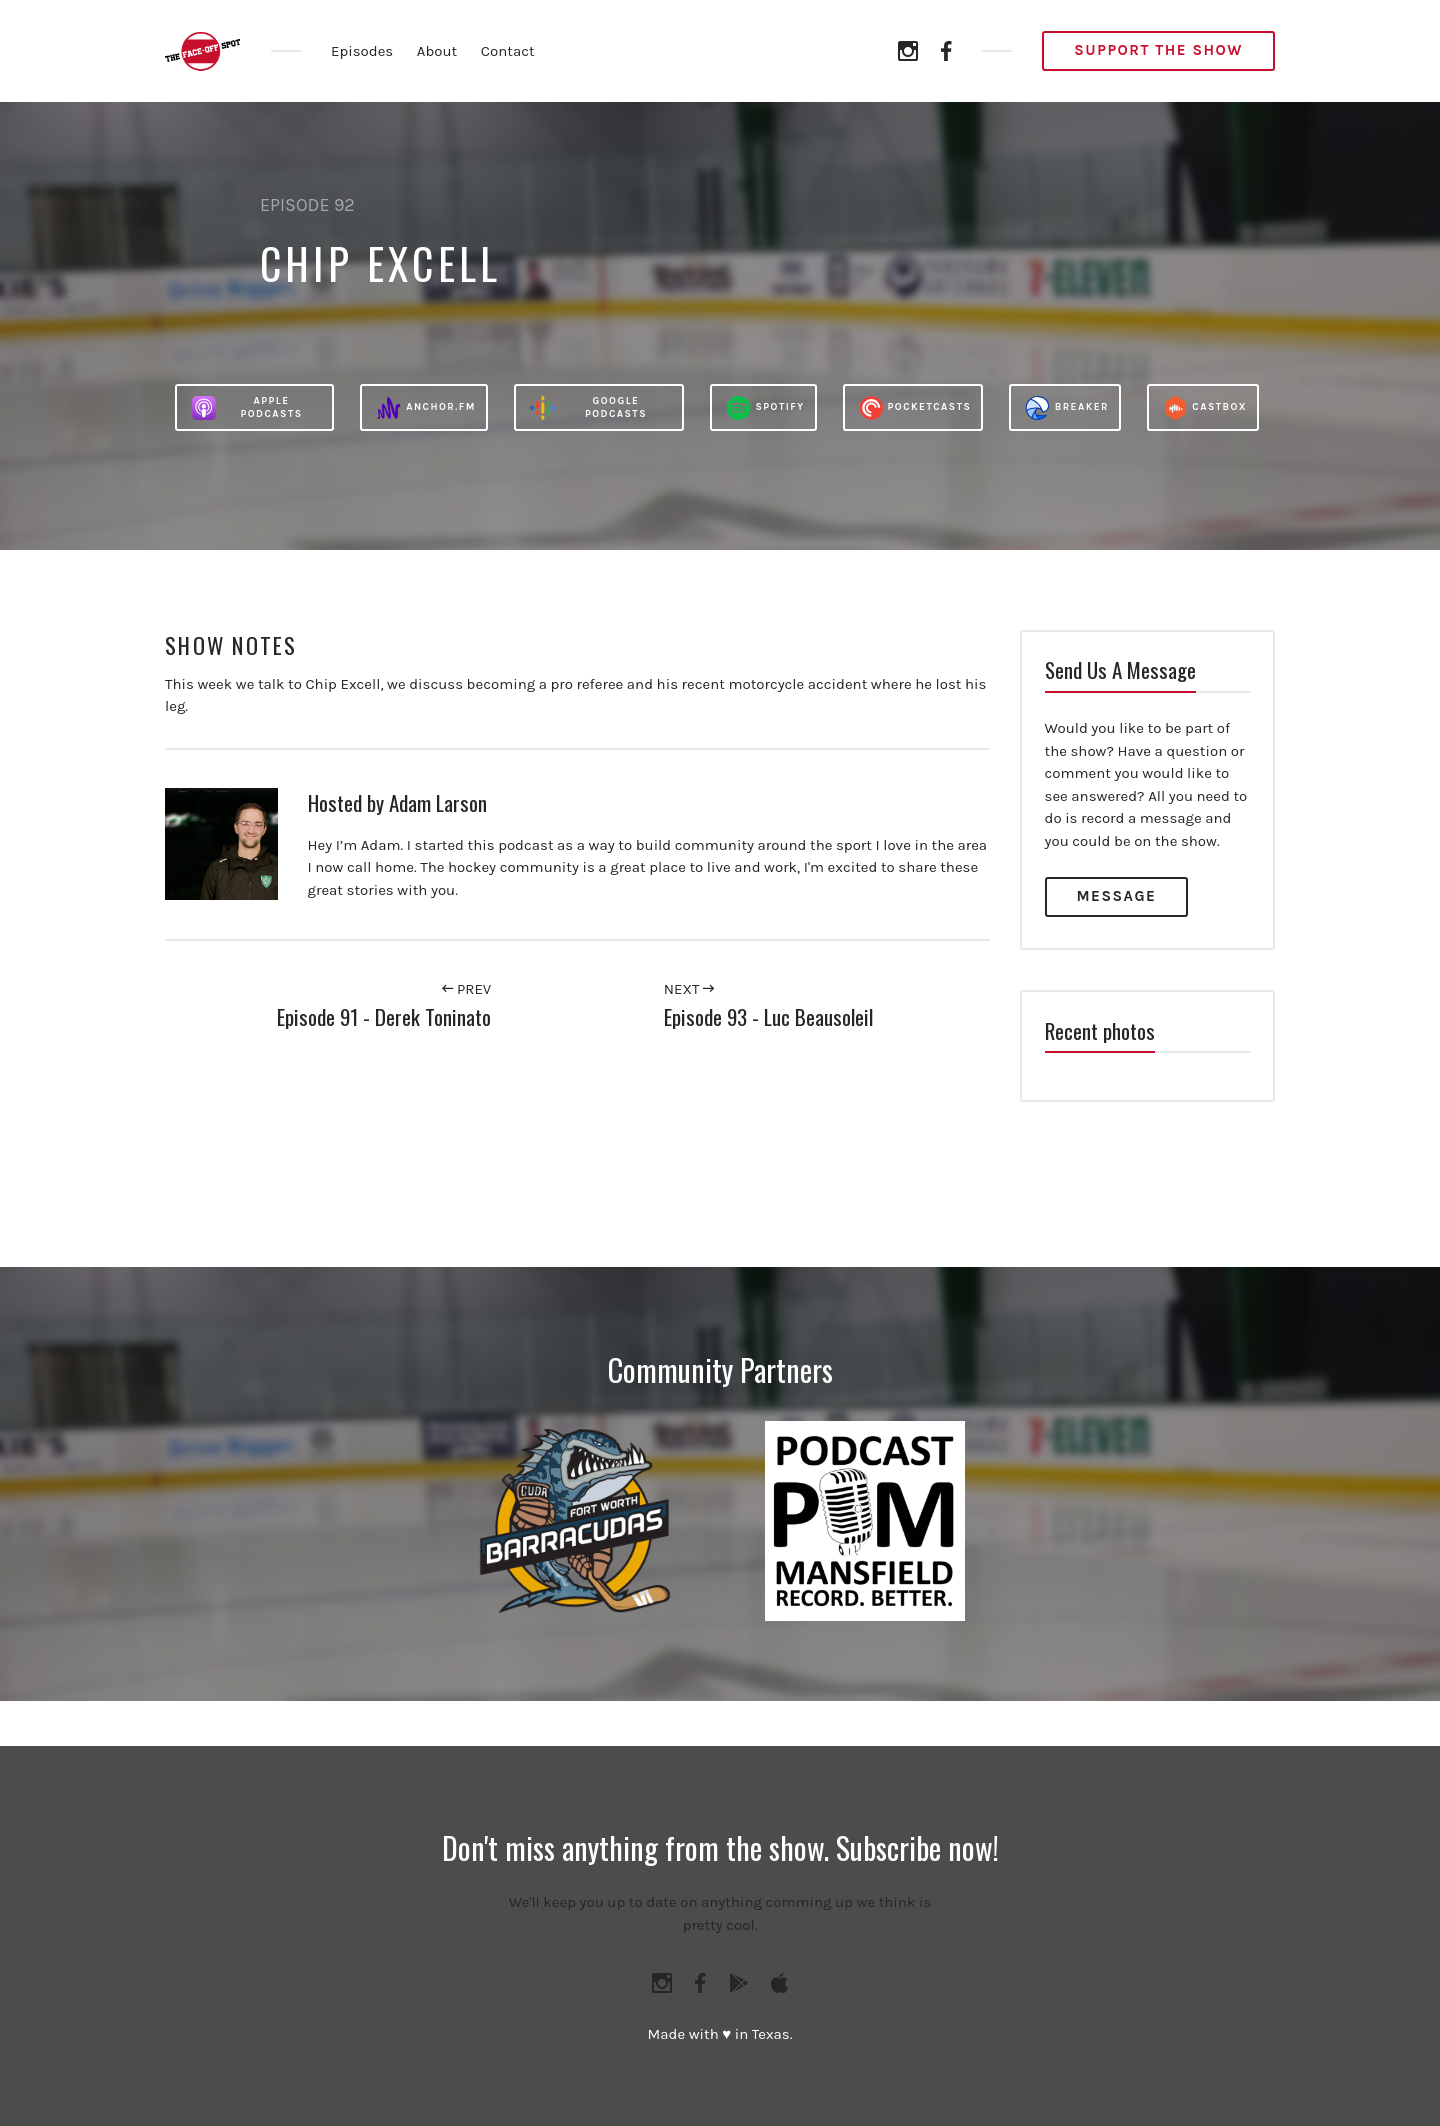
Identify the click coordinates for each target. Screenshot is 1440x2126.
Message (1117, 896)
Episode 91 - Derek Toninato (384, 1016)
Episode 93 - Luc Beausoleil (768, 1016)
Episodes (362, 51)
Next (689, 989)
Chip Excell (380, 263)
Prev (466, 989)
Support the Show (1158, 50)
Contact (508, 51)
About (437, 51)
